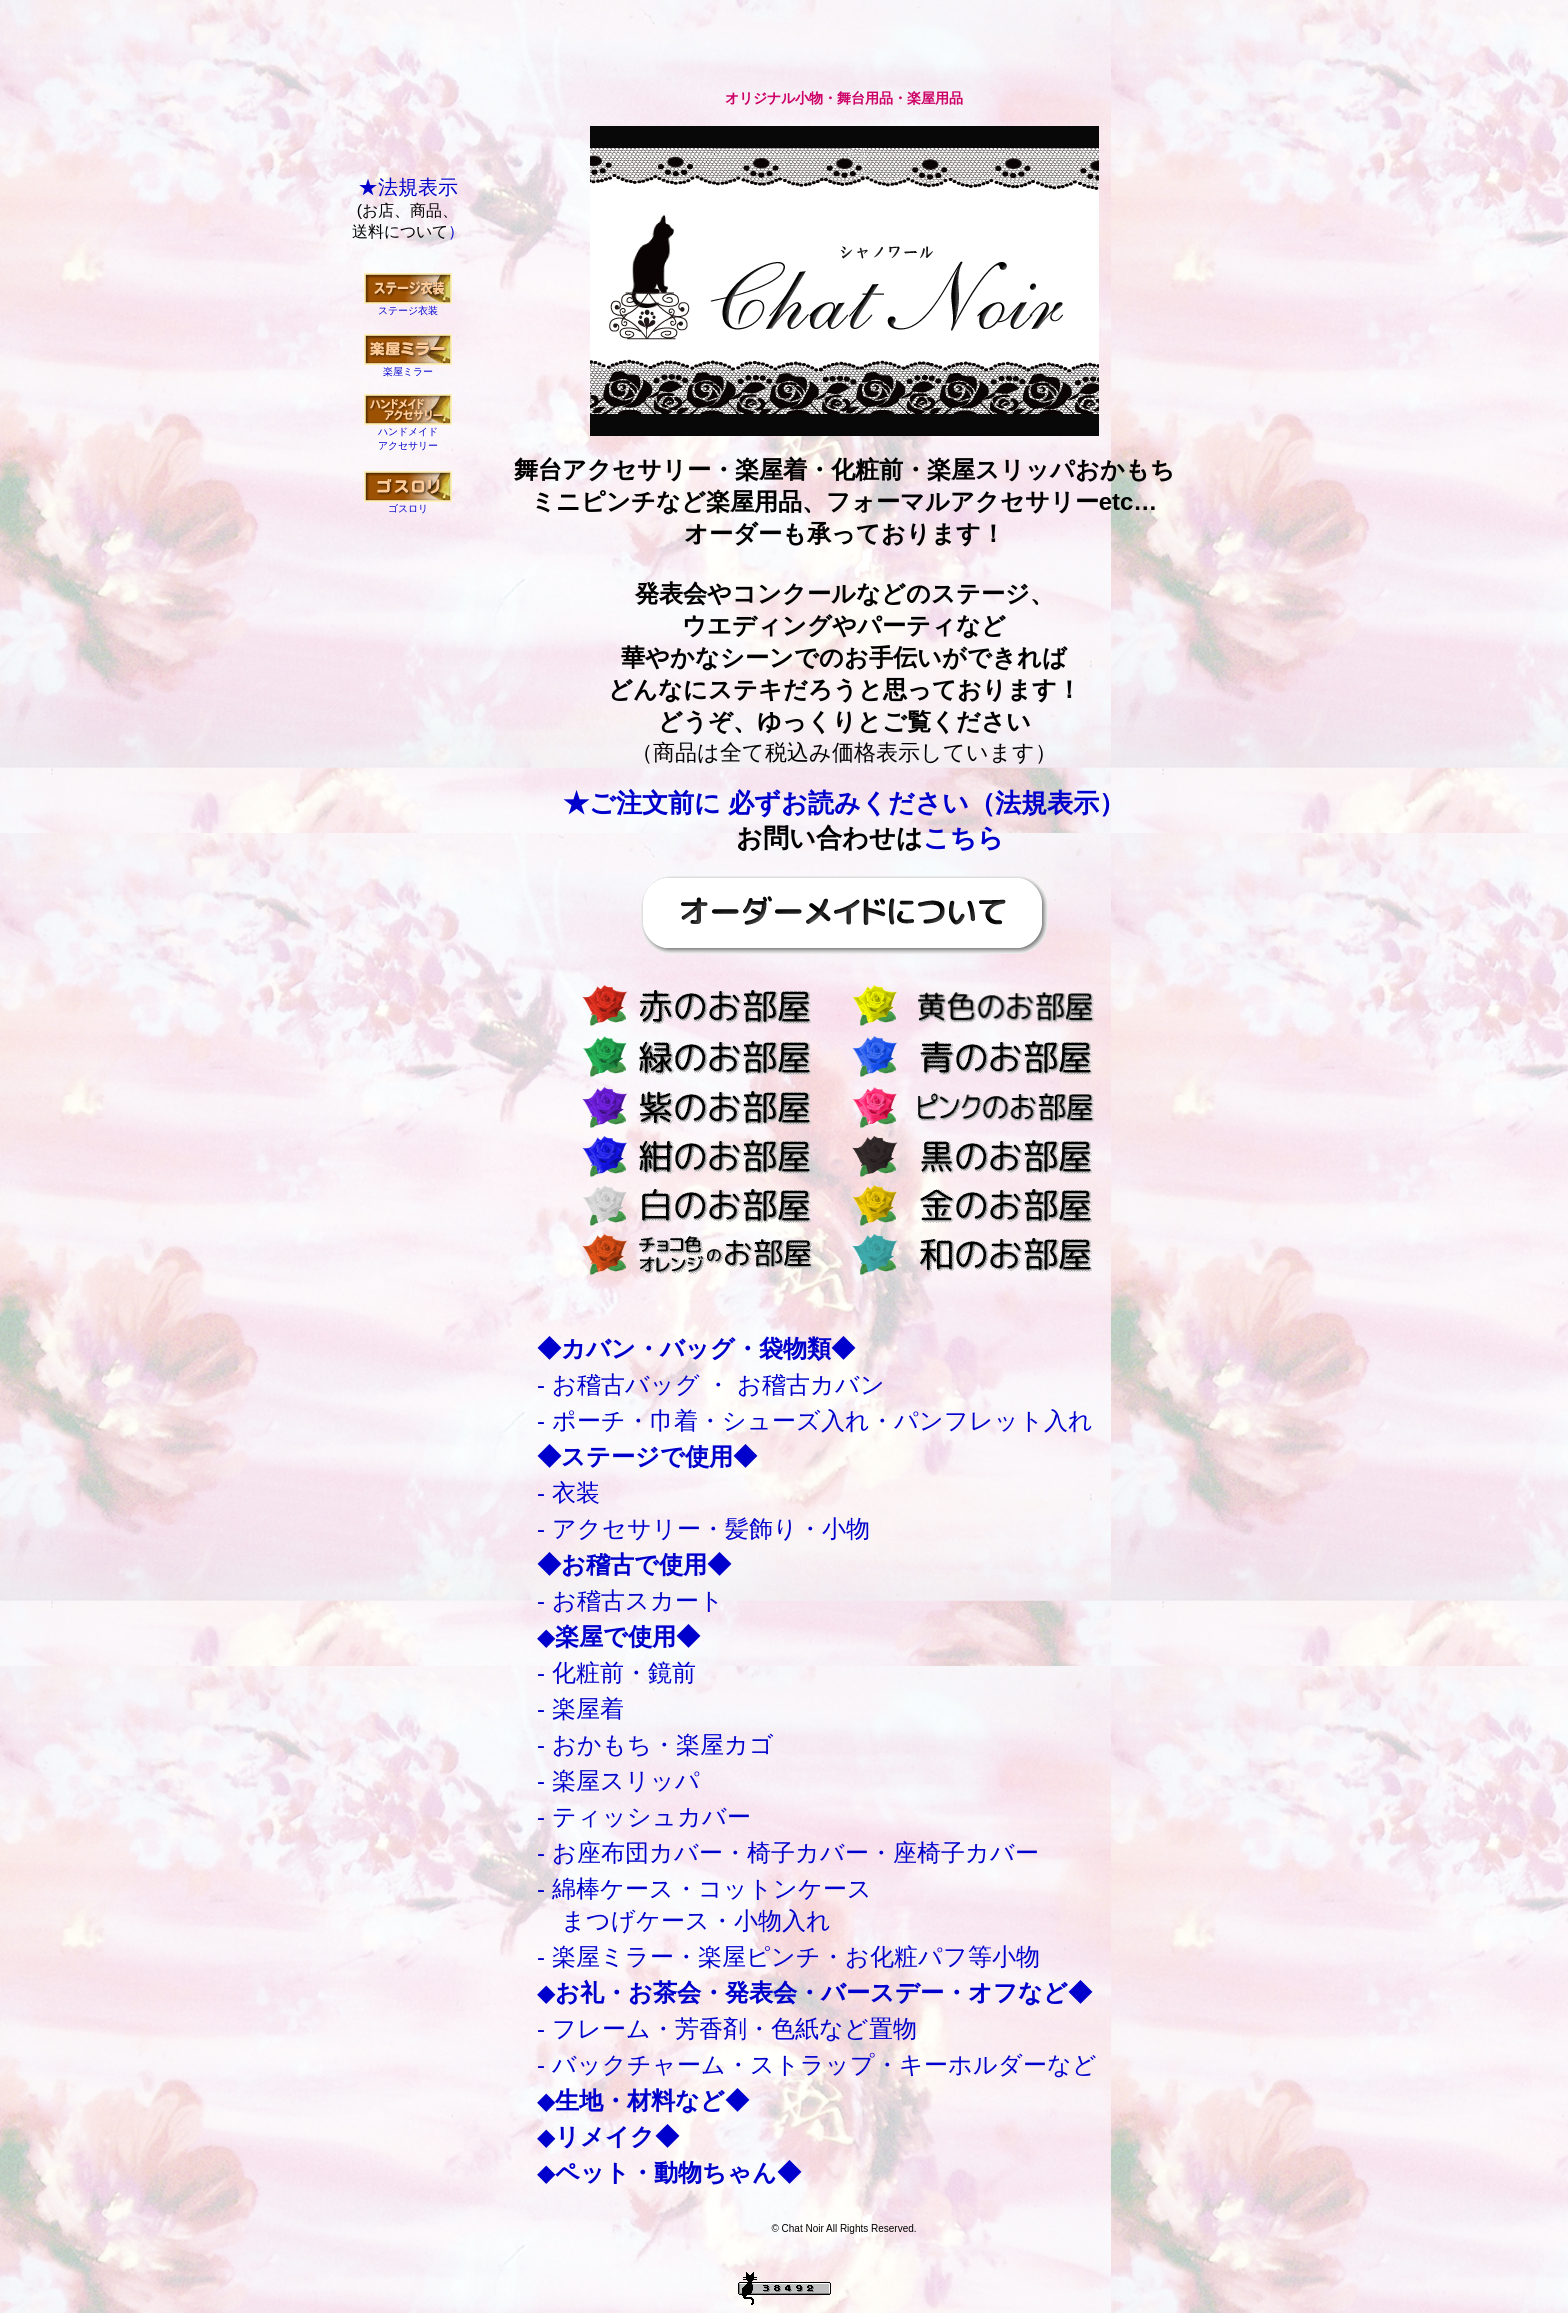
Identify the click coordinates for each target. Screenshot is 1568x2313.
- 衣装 (568, 1492)
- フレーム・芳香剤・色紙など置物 (727, 2028)
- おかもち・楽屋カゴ (655, 1744)
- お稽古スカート (630, 1600)
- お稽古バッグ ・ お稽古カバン (711, 1384)
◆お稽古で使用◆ (634, 1564)
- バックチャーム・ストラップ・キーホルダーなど (817, 2064)
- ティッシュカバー (644, 1816)
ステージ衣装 (408, 310)
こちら (963, 838)
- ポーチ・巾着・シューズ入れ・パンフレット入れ (815, 1420)
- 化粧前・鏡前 (616, 1672)
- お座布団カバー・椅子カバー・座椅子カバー (788, 1852)
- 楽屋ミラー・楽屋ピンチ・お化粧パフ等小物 (788, 1956)
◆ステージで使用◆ (647, 1456)
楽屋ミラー (408, 371)
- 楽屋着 (580, 1708)
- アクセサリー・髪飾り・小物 (703, 1528)
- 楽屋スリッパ (618, 1780)
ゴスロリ (408, 508)
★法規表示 (408, 187)
